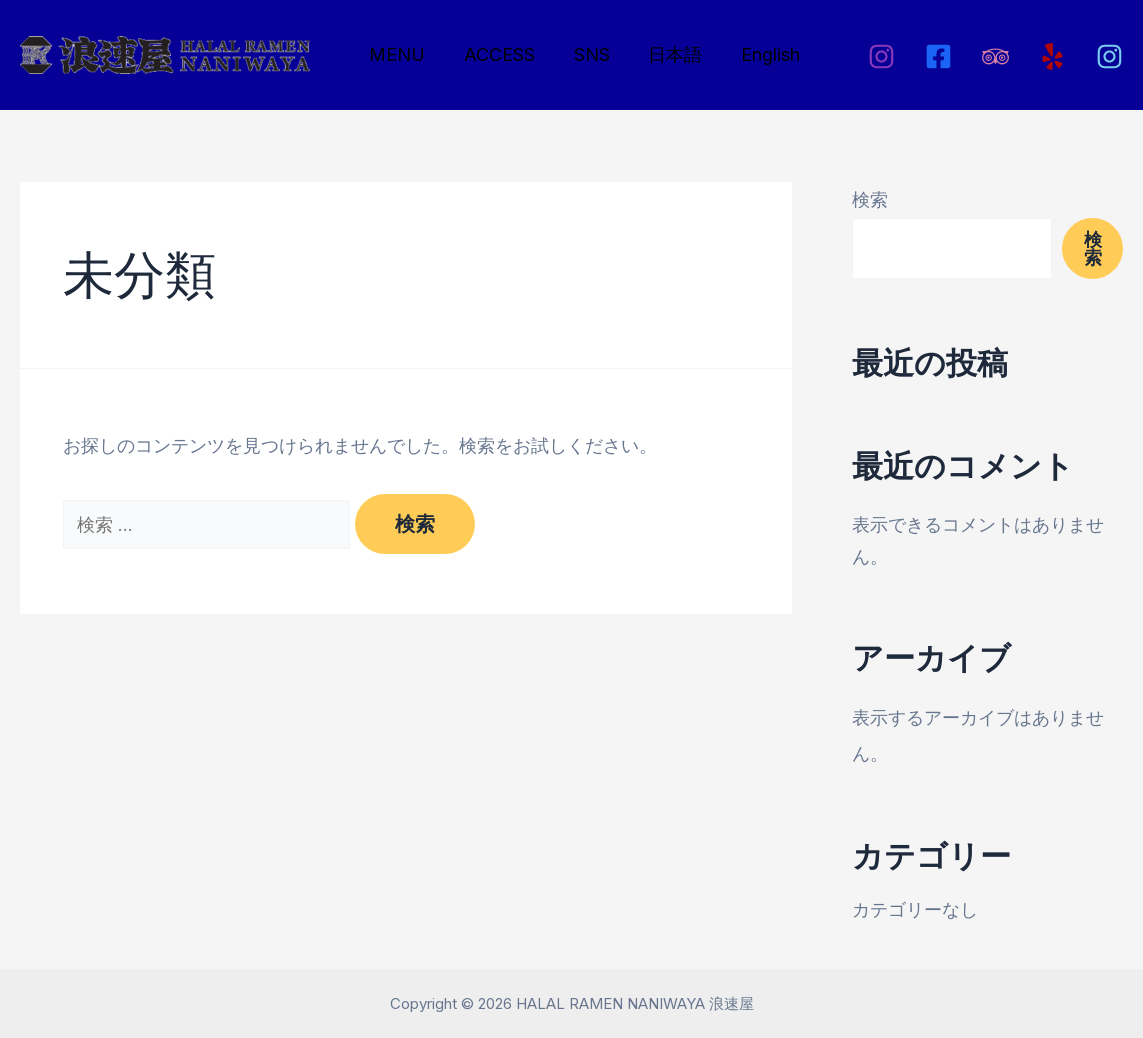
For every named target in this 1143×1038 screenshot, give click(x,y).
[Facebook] (938, 56)
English (758, 54)
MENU (396, 54)
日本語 (666, 54)
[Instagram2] (1109, 56)
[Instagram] (881, 56)
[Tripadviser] (995, 56)
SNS (585, 54)
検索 (870, 199)
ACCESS (495, 54)
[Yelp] (1052, 56)
